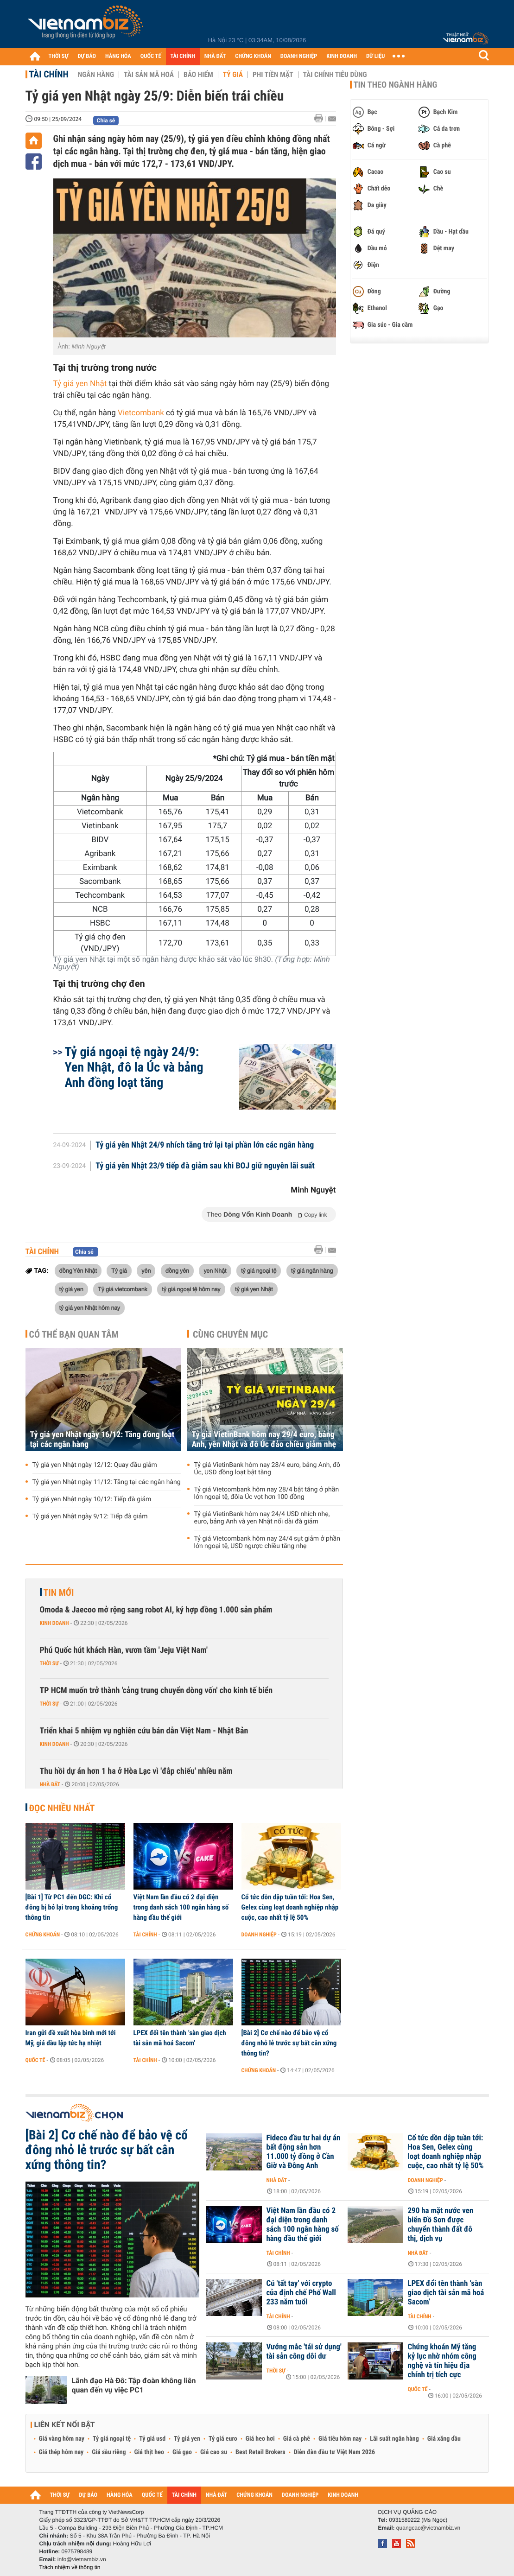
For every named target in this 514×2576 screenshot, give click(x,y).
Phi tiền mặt (273, 74)
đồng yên (177, 1270)
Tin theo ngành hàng (396, 85)
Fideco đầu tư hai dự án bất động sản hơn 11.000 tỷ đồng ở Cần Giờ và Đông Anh (304, 2151)
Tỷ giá (233, 74)
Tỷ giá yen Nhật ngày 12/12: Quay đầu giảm (94, 1465)
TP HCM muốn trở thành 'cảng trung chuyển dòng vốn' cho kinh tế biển (156, 1690)
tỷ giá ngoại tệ (258, 1270)
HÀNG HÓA (118, 56)
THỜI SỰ (59, 56)
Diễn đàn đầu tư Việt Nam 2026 (334, 2452)
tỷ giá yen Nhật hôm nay (90, 1307)
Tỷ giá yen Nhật (80, 383)
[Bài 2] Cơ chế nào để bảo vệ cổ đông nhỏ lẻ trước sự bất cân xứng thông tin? (289, 2043)
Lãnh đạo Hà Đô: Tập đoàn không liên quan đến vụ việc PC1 (134, 2385)
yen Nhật (214, 1270)
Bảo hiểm (198, 74)
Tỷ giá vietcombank (122, 1289)
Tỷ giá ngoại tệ (112, 2439)
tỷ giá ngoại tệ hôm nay (191, 1289)
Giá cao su (213, 2452)
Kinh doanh (54, 1623)
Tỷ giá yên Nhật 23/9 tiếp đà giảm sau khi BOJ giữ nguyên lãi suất (205, 1166)
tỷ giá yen (71, 1289)
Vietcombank (141, 413)
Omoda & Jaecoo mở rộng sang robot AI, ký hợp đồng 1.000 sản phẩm (156, 1610)
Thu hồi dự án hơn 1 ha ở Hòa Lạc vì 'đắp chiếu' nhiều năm (136, 1771)
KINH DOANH (341, 56)
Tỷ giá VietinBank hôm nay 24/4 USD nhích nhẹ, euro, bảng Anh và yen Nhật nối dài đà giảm (262, 1517)
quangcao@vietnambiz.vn (428, 2528)
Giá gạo (182, 2452)
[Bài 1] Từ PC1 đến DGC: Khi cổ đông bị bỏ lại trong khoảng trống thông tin (71, 1907)
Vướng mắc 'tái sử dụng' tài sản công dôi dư (304, 2351)
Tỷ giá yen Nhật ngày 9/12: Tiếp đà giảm (90, 1516)
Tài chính (49, 74)
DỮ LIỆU (375, 56)
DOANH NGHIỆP (298, 56)
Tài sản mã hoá (149, 74)
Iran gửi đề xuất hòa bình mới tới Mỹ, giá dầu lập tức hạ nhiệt (70, 2038)
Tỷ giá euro (223, 2439)
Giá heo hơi (260, 2439)
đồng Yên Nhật (78, 1270)
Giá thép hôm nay (61, 2452)
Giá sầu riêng (109, 2452)
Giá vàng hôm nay (62, 2439)
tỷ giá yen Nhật (254, 1289)
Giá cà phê (296, 2439)
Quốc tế (35, 2060)
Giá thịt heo (149, 2452)
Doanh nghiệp (259, 1934)
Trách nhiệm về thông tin (70, 2567)
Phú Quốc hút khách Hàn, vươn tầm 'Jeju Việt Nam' (124, 1650)
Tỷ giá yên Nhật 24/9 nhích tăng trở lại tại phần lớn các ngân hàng (204, 1145)
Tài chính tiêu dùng (335, 74)
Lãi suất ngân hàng (394, 2439)
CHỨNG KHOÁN (253, 56)
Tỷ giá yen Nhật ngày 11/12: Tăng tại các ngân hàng (106, 1482)
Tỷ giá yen (187, 2439)
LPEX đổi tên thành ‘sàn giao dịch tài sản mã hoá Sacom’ (179, 2038)
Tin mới (59, 1592)
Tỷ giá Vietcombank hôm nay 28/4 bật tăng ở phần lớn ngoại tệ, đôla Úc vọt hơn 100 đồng (266, 1493)
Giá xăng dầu (444, 2439)
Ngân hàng (96, 74)
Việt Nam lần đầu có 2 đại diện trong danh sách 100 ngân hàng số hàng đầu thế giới (181, 1907)
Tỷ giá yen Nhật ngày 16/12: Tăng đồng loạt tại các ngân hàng (102, 1439)
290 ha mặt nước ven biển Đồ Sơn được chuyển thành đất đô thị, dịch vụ (441, 2224)
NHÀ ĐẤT (215, 56)
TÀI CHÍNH (183, 56)
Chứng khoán (42, 1934)
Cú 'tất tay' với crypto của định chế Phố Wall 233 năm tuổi (301, 2293)
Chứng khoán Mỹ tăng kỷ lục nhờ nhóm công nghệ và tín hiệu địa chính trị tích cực (442, 2360)
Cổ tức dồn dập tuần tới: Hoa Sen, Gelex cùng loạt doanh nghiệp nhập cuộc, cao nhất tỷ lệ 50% (290, 1907)
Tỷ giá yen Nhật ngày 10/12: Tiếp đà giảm (92, 1499)
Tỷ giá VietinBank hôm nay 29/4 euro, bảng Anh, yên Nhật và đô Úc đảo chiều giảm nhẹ (264, 1439)
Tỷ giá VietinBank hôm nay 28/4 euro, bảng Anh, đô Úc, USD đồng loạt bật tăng (267, 1468)
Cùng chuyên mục (230, 1334)
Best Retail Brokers (260, 2452)
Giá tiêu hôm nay (340, 2439)
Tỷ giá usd (152, 2439)
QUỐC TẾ (150, 56)
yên (146, 1270)
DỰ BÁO (86, 56)
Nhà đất (50, 1784)
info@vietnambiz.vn (81, 2559)
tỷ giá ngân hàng (312, 1270)
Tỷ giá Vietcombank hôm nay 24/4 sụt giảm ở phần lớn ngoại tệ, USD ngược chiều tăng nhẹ (267, 1542)
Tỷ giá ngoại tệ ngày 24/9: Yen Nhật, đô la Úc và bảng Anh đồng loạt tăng (134, 1067)
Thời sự (49, 1663)
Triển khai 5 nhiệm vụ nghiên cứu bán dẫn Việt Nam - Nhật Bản (144, 1731)
